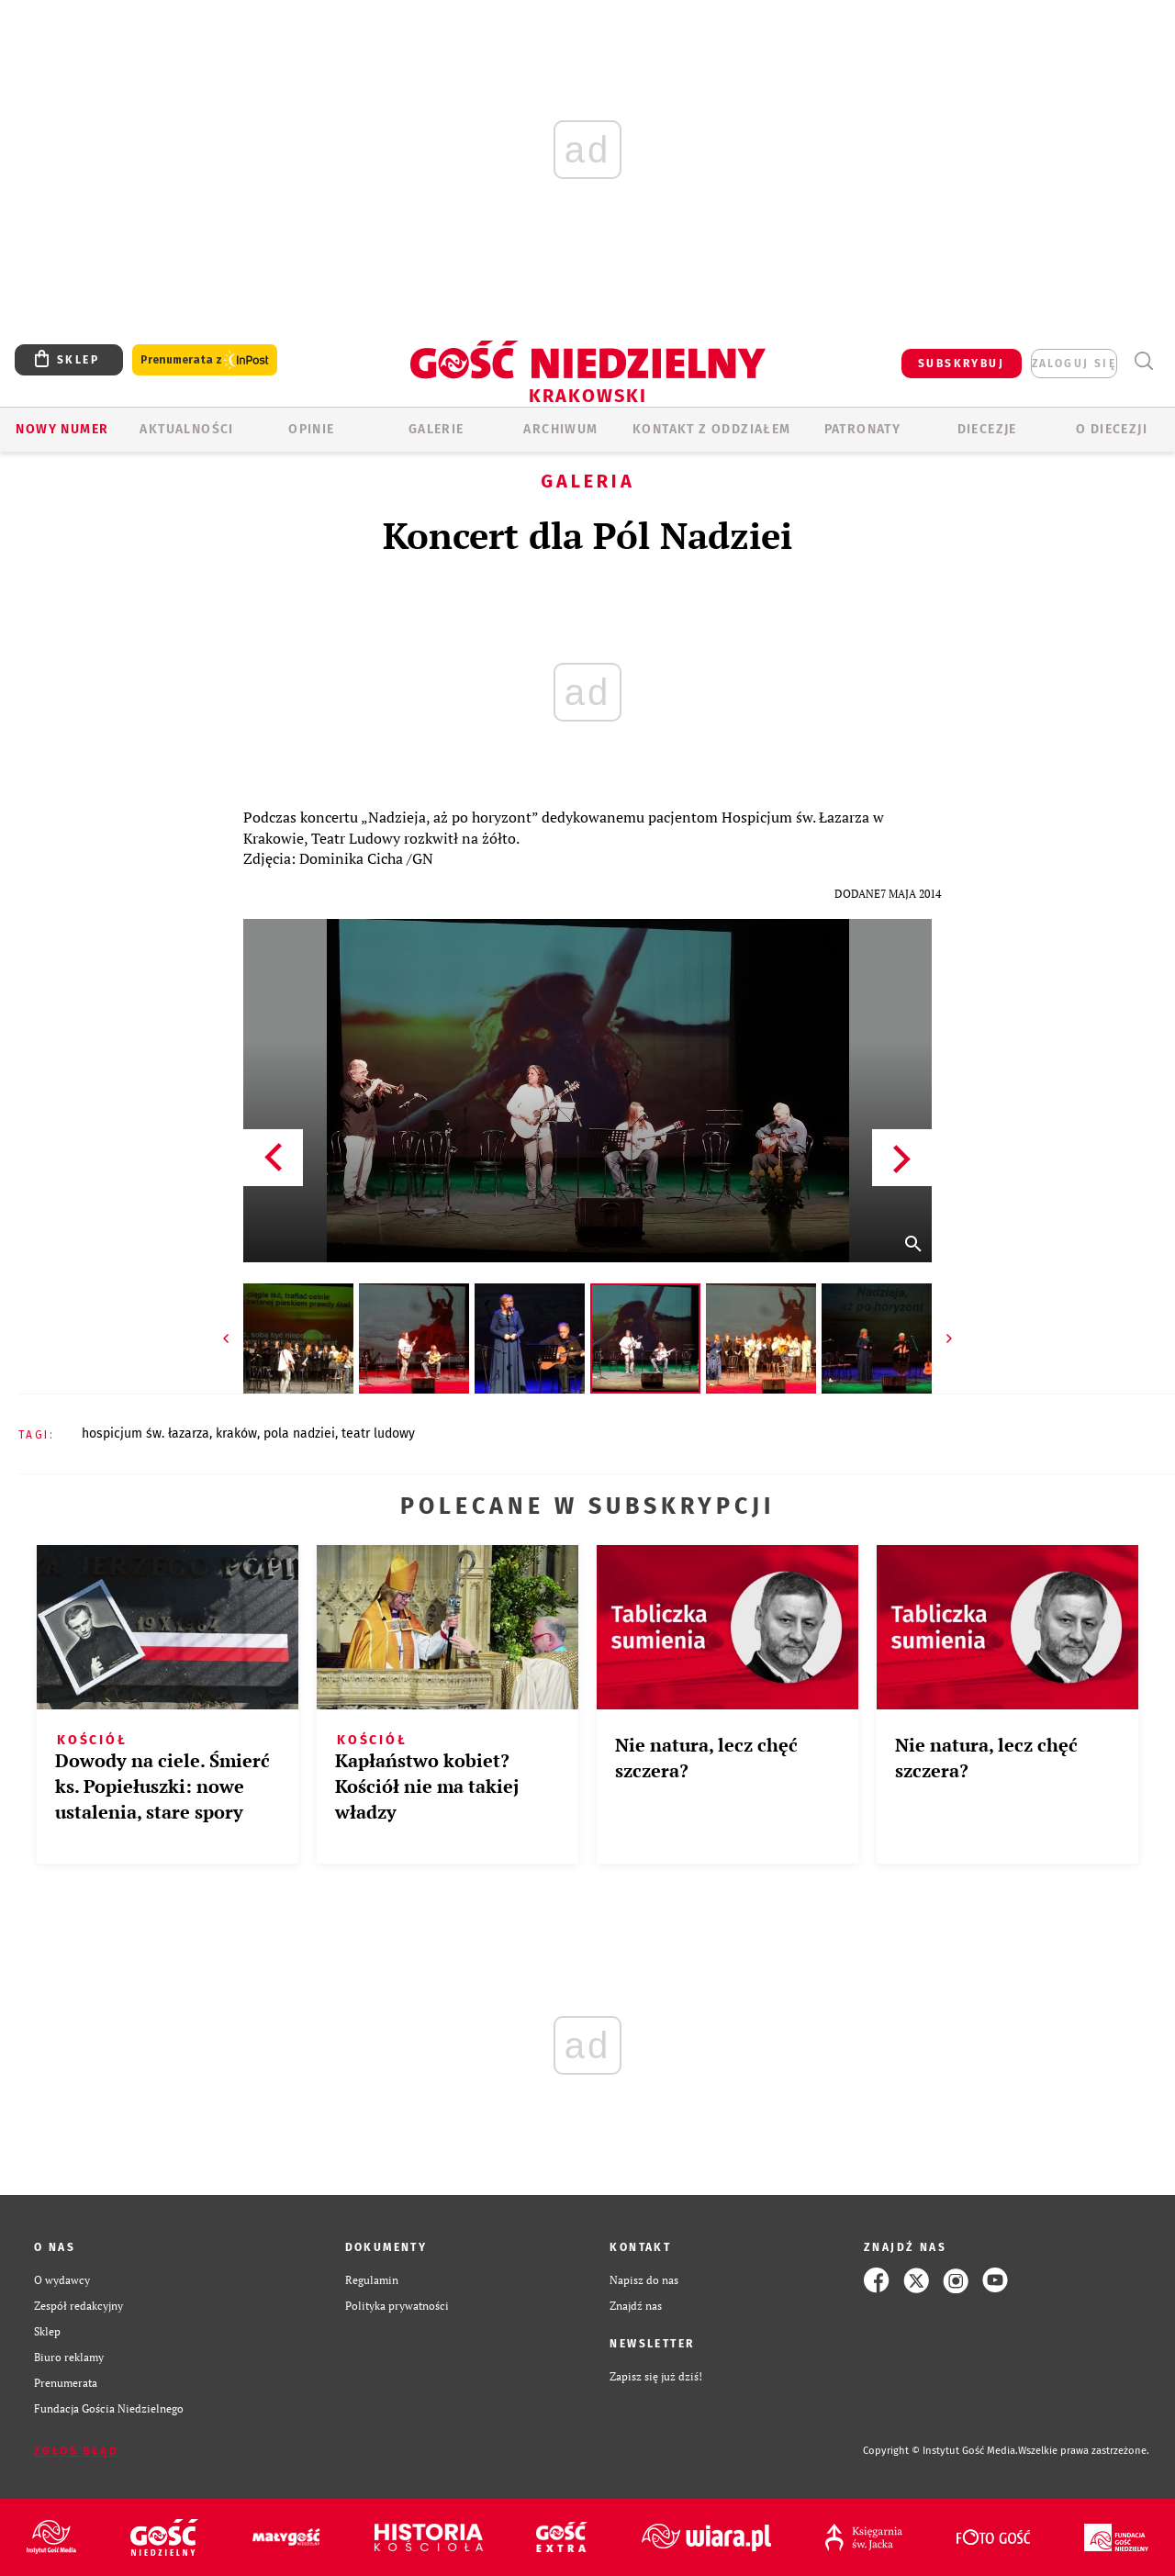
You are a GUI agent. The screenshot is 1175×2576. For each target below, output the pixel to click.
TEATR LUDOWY (378, 1433)
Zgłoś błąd (76, 2451)
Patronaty (862, 429)
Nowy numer (62, 429)
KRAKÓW (236, 1433)
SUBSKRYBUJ (961, 363)
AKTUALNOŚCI (186, 429)
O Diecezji (1111, 429)
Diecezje (987, 429)
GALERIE (436, 429)
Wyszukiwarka (1143, 361)
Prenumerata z (204, 360)
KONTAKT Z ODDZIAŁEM (711, 429)
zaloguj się (1074, 363)
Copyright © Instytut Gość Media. (940, 2451)
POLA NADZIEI (299, 1433)
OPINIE (311, 429)
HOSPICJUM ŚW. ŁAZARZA (145, 1433)
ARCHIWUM (560, 429)
